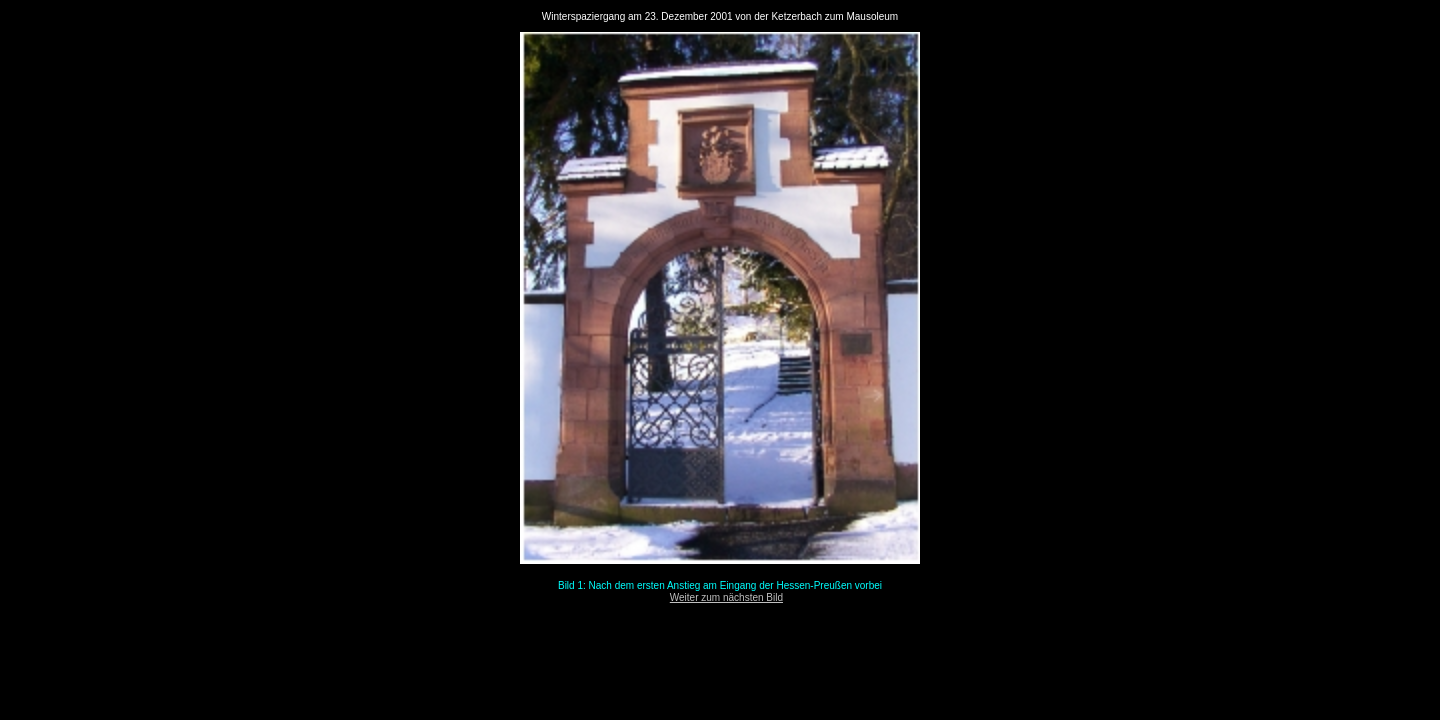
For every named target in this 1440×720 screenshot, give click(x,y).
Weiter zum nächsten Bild (726, 597)
